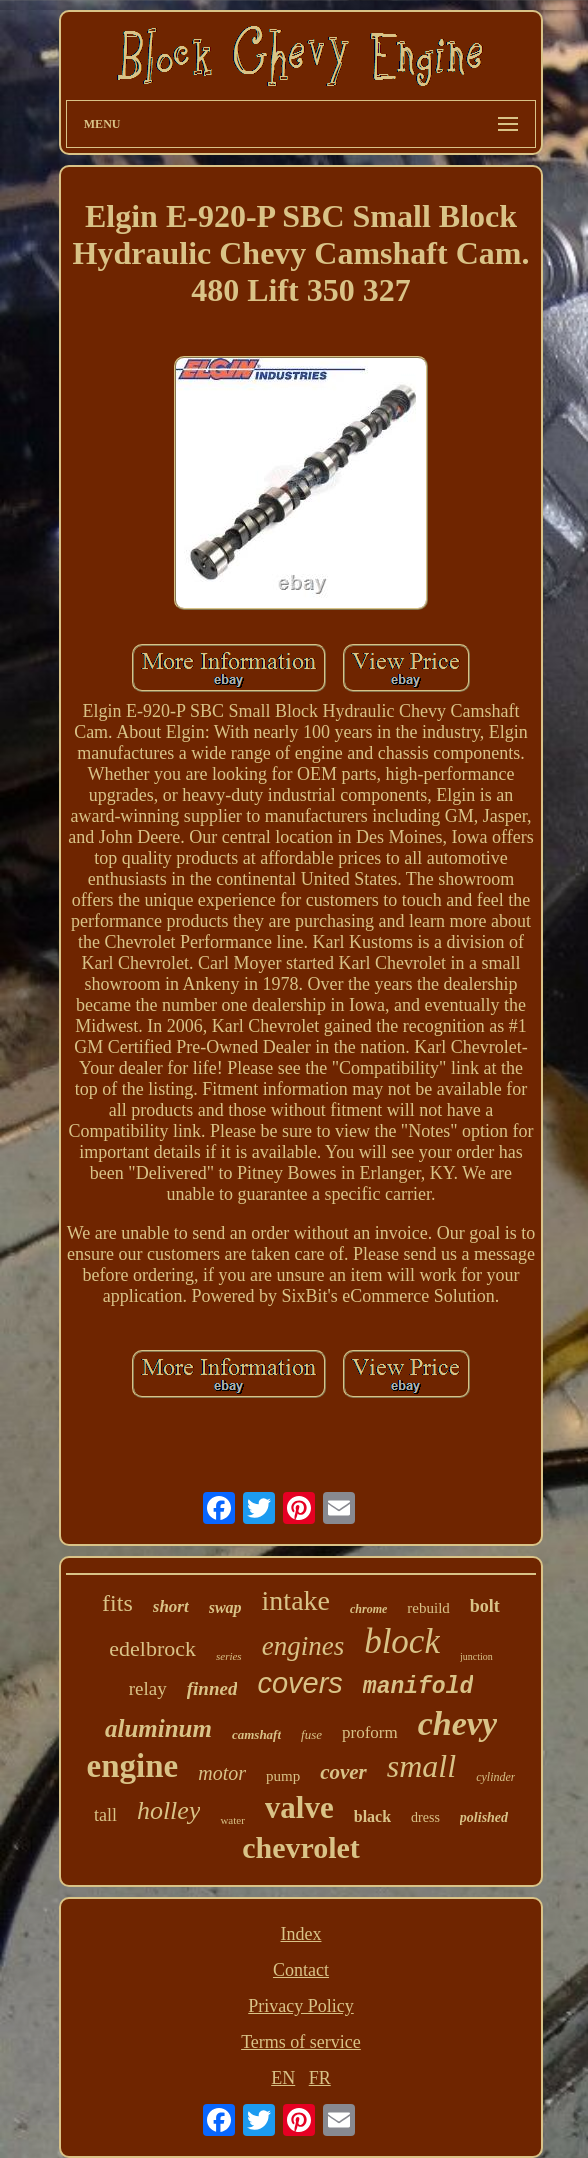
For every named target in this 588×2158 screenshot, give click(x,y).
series (229, 1656)
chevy (457, 1723)
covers (299, 1683)
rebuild (428, 1608)
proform (370, 1732)
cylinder (495, 1777)
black (372, 1816)
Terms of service (301, 2042)
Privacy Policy (301, 2006)
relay (148, 1688)
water (232, 1820)
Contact (301, 1970)
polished (484, 1817)
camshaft (256, 1734)
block (402, 1641)
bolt (485, 1606)
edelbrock (152, 1648)
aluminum (158, 1728)
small (421, 1766)
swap (225, 1607)
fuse (311, 1734)
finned (212, 1688)
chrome (368, 1609)
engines (303, 1646)
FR (320, 2078)
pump (283, 1776)
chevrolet (301, 1847)
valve (299, 1807)
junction (476, 1656)
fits (117, 1603)
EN (283, 2078)
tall (105, 1815)
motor (222, 1773)
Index (300, 1934)
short (171, 1606)
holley (169, 1810)
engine (133, 1766)
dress (425, 1817)
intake (296, 1600)
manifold (418, 1687)
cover (343, 1772)
